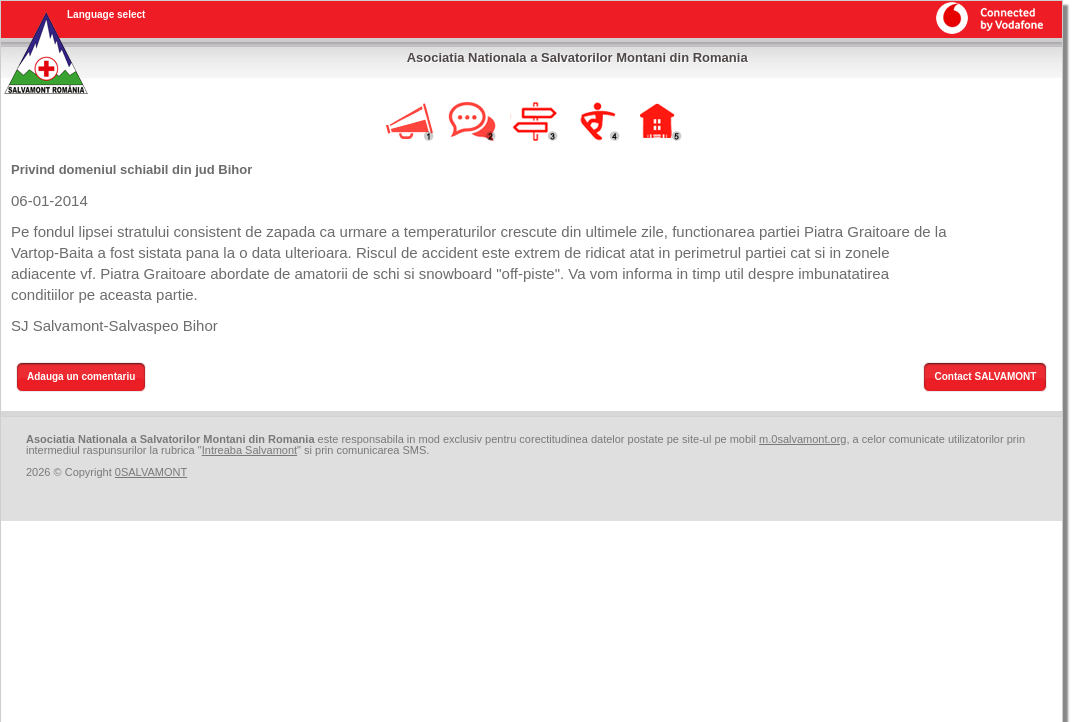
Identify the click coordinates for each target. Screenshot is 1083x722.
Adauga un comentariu (81, 376)
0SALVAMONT (151, 472)
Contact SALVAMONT (985, 376)
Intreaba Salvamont (249, 450)
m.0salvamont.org (802, 439)
